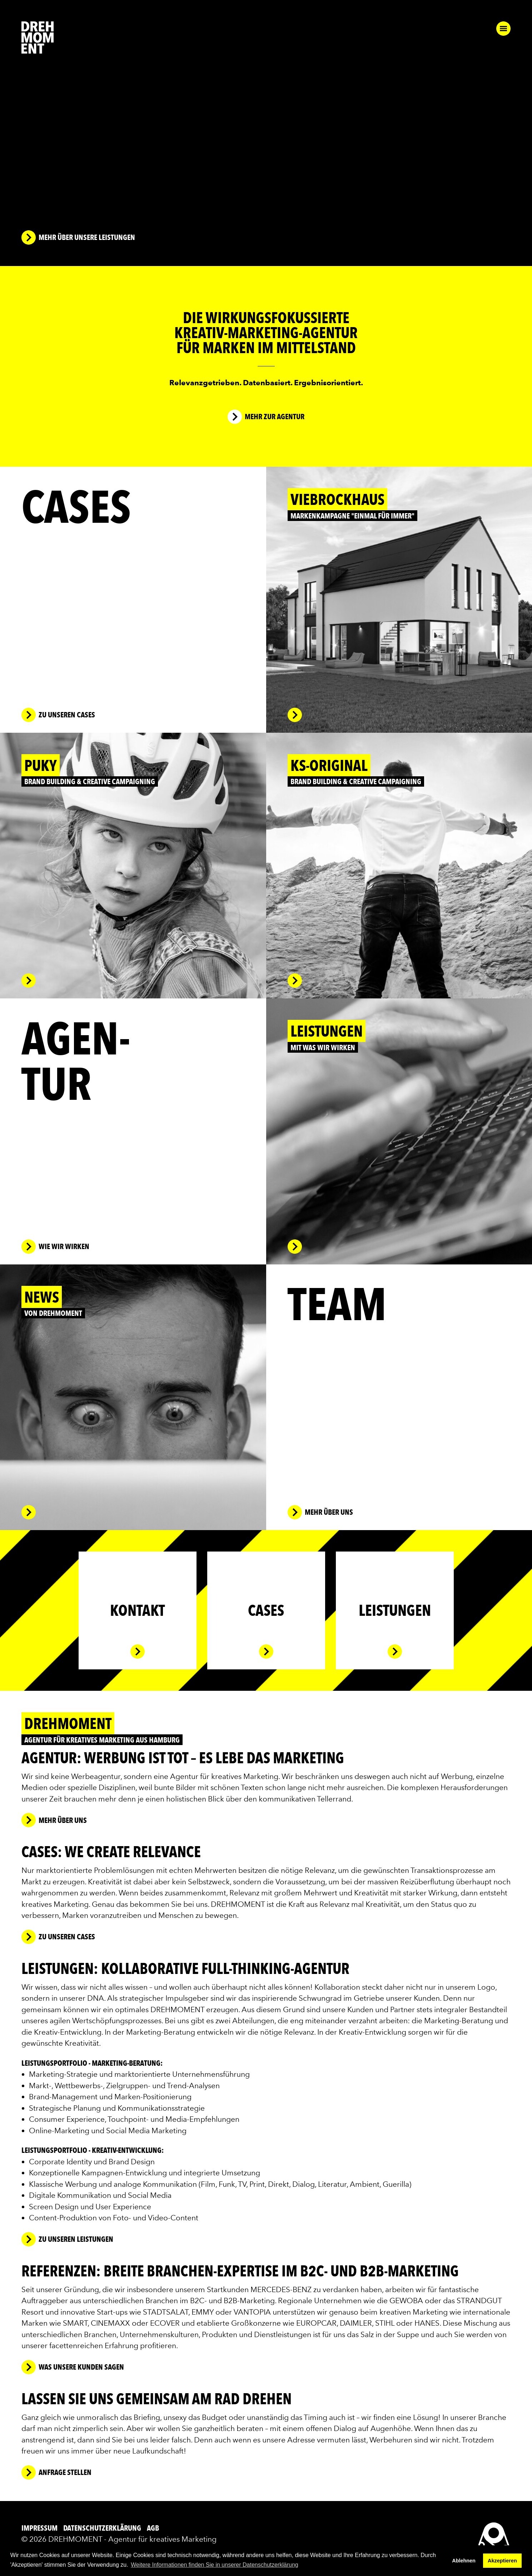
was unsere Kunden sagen (81, 2366)
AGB (153, 2528)
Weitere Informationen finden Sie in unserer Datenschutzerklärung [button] (214, 2565)
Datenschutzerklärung (103, 2528)
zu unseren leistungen (76, 2239)
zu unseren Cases (67, 1936)
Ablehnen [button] (464, 2561)
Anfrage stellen (65, 2472)
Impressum (40, 2528)
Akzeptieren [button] (502, 2561)
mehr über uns (63, 1820)
